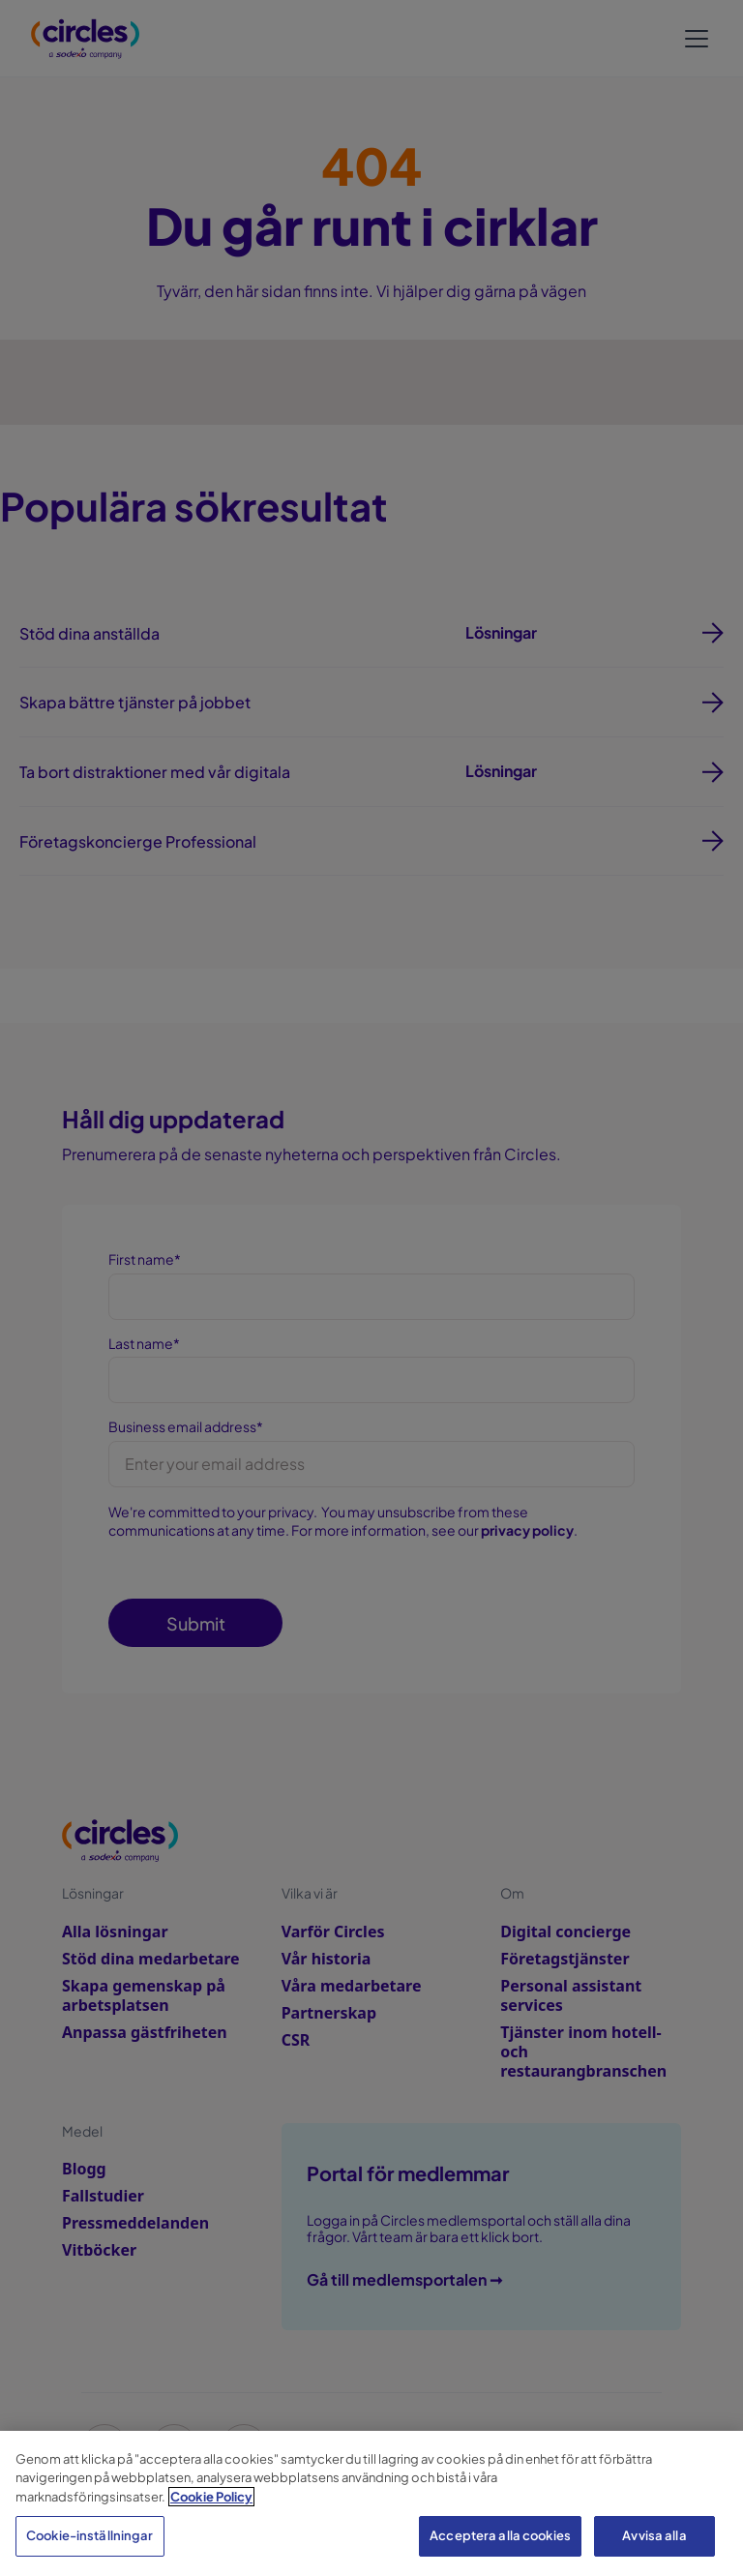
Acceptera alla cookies (500, 2535)
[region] (371, 2503)
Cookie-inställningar (90, 2535)
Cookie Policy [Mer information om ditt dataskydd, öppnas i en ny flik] (211, 2496)
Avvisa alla (654, 2535)
